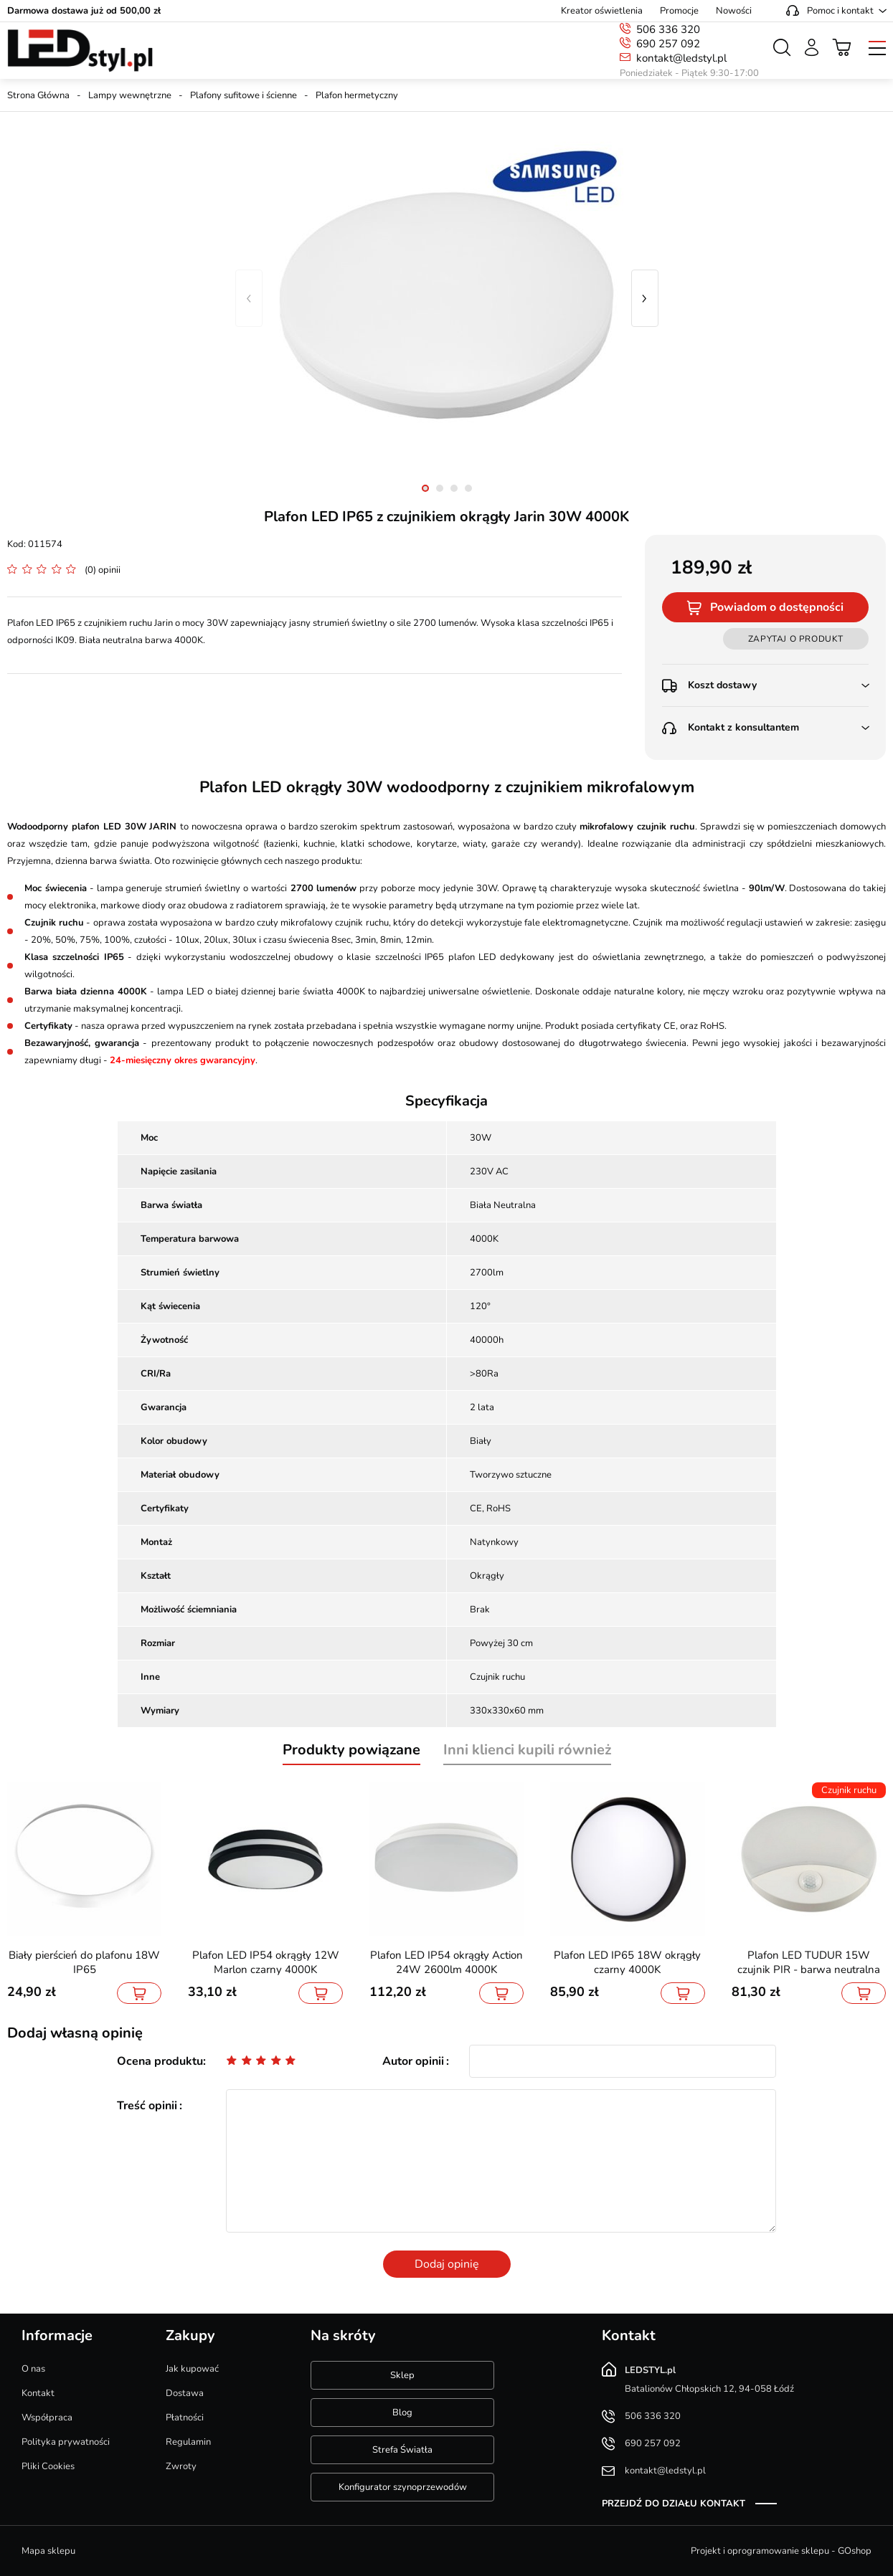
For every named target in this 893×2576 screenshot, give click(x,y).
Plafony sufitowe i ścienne (243, 95)
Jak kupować (192, 2368)
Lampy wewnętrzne (129, 95)
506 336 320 (668, 29)
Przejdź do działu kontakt (673, 2503)
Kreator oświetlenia (602, 10)
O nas (33, 2368)
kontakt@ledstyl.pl (681, 58)
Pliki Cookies (48, 2466)
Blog (402, 2412)
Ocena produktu (160, 2061)
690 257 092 (668, 44)
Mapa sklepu (48, 2550)
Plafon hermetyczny (357, 95)
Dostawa (185, 2393)
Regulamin (188, 2441)
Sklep (402, 2375)
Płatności (185, 2417)
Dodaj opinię (447, 2264)
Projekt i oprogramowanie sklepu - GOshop (781, 2550)
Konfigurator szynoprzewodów (403, 2487)
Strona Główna (38, 95)
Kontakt (38, 2393)
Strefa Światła (402, 2449)
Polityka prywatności (66, 2441)
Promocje (679, 10)
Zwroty (181, 2466)
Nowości (734, 10)
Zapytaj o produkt (796, 639)
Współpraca (47, 2417)
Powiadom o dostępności (777, 607)
